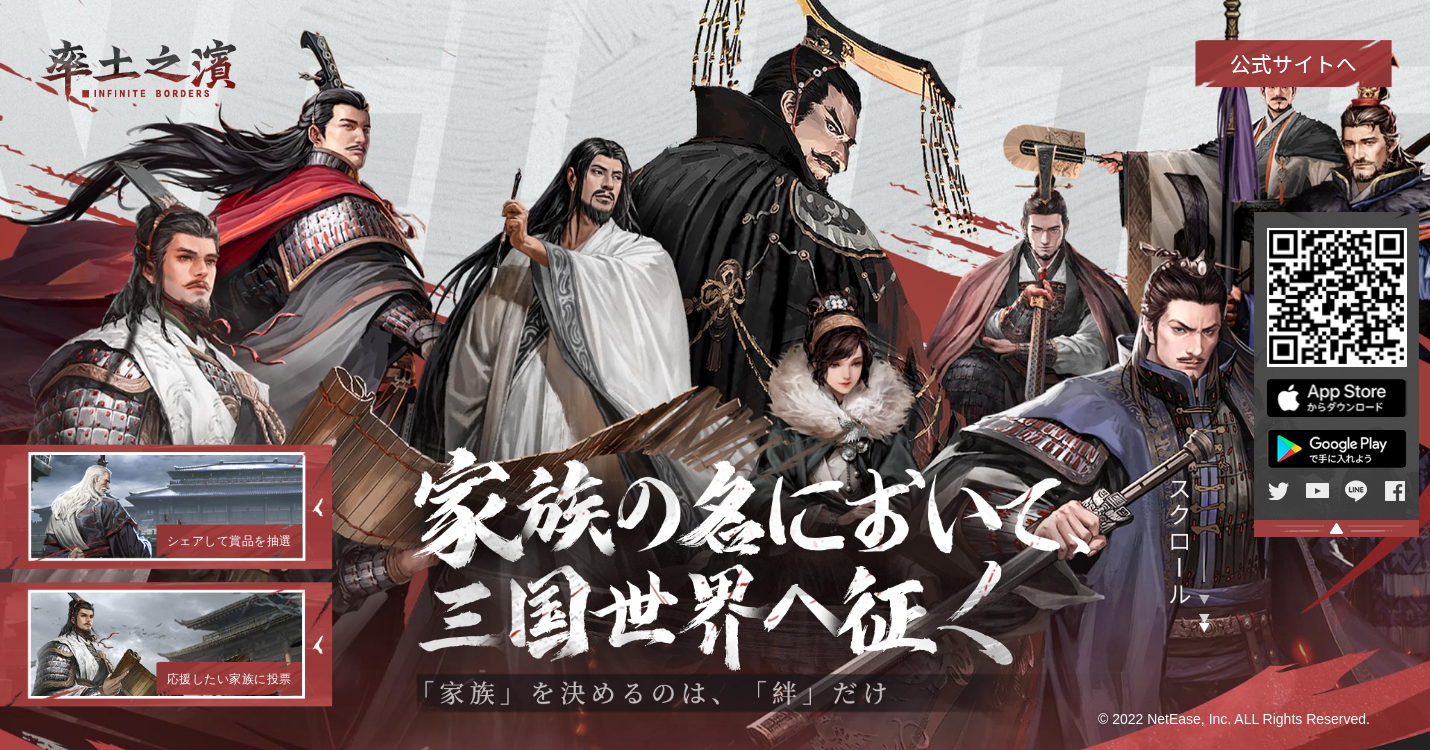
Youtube (1317, 491)
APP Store (1337, 398)
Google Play (1337, 449)
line (1356, 491)
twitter (1278, 491)
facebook (1395, 491)
